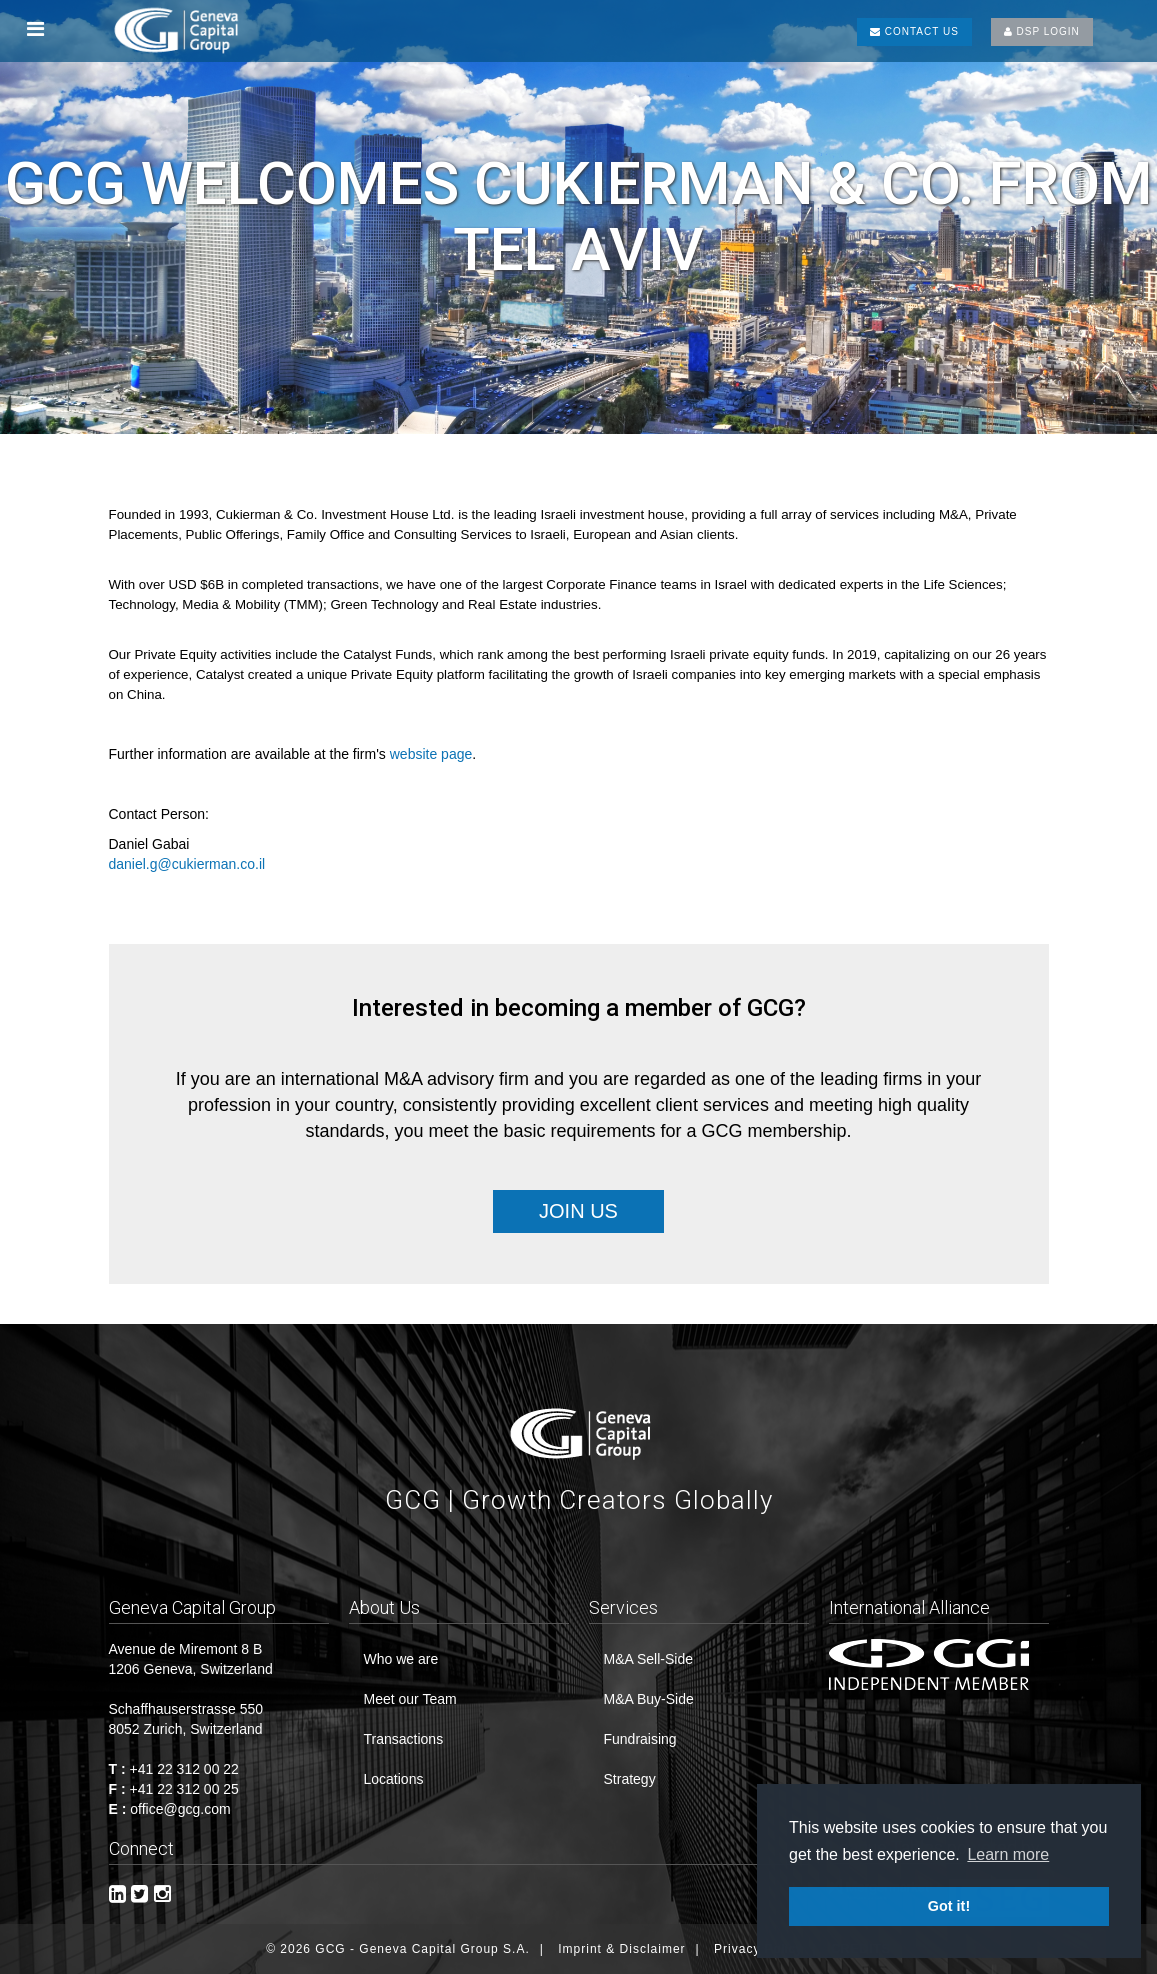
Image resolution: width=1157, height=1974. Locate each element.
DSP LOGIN (1042, 31)
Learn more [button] (1008, 1854)
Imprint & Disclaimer (621, 1949)
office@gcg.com (180, 1809)
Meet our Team (410, 1699)
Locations (394, 1779)
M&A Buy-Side (649, 1699)
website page (431, 754)
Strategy (630, 1779)
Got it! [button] (949, 1906)
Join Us (578, 1211)
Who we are (401, 1659)
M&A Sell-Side (648, 1659)
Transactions (404, 1739)
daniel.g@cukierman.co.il (187, 864)
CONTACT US (914, 31)
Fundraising (640, 1739)
